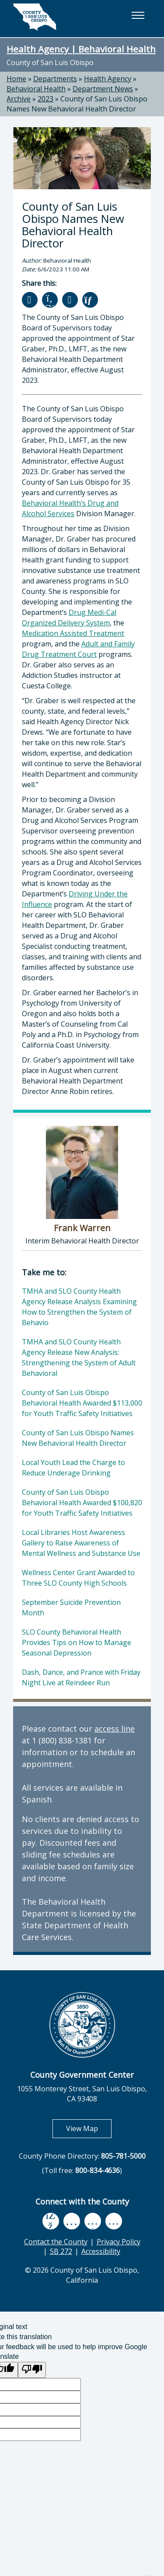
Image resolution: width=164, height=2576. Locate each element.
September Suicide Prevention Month (71, 1607)
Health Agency (107, 78)
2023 (45, 99)
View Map (89, 2128)
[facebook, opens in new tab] (51, 2221)
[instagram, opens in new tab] (114, 2221)
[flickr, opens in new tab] (93, 2221)
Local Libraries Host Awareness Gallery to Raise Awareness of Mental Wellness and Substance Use (81, 1543)
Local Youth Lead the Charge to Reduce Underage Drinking (73, 1468)
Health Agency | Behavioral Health (81, 49)
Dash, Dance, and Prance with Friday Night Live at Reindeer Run (81, 1677)
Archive (19, 99)
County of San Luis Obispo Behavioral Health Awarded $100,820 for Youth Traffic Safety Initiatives (82, 1502)
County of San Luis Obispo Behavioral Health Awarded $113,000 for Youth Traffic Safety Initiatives (82, 1403)
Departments (55, 78)
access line (114, 1728)
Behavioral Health (36, 89)
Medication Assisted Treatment (73, 633)
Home (16, 78)
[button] (138, 15)
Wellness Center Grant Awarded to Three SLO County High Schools (78, 1578)
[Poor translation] (32, 2370)
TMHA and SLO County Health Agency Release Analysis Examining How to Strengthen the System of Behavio (79, 1306)
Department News (103, 89)
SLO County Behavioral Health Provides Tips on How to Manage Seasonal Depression (76, 1642)
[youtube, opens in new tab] (71, 2221)
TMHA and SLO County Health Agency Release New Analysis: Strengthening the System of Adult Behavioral (79, 1357)
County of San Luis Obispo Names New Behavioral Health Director (77, 104)
